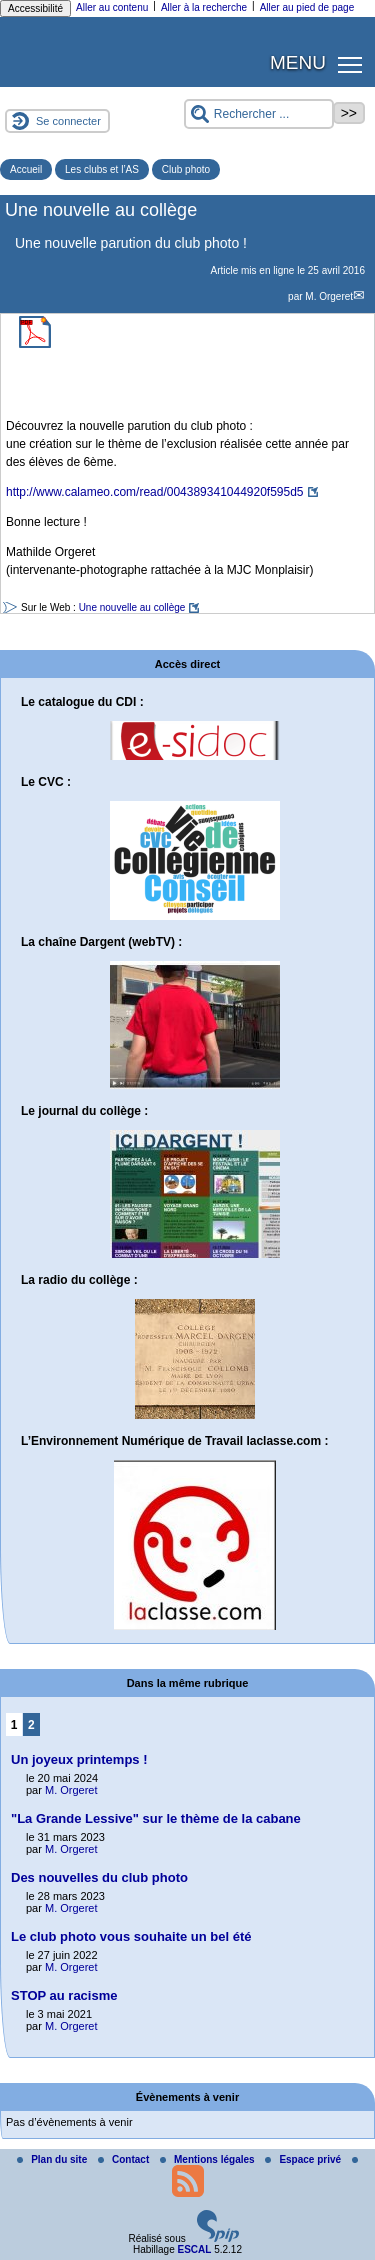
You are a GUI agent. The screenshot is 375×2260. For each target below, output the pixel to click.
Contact (125, 2159)
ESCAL (194, 2249)
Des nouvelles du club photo (99, 1877)
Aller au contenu (112, 7)
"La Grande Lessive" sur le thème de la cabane (156, 1818)
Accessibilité (35, 8)
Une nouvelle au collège (132, 607)
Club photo (186, 169)
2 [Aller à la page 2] (31, 1725)
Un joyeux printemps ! (79, 1759)
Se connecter (68, 121)
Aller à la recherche (204, 7)
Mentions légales (208, 2159)
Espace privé (304, 2159)
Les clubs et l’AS (102, 169)
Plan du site (53, 2159)
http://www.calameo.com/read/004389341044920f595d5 (155, 492)
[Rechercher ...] (259, 114)
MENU (298, 62)
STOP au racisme (64, 1995)
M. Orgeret (329, 296)
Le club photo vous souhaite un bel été (131, 1936)
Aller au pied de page (307, 7)
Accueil (26, 169)
